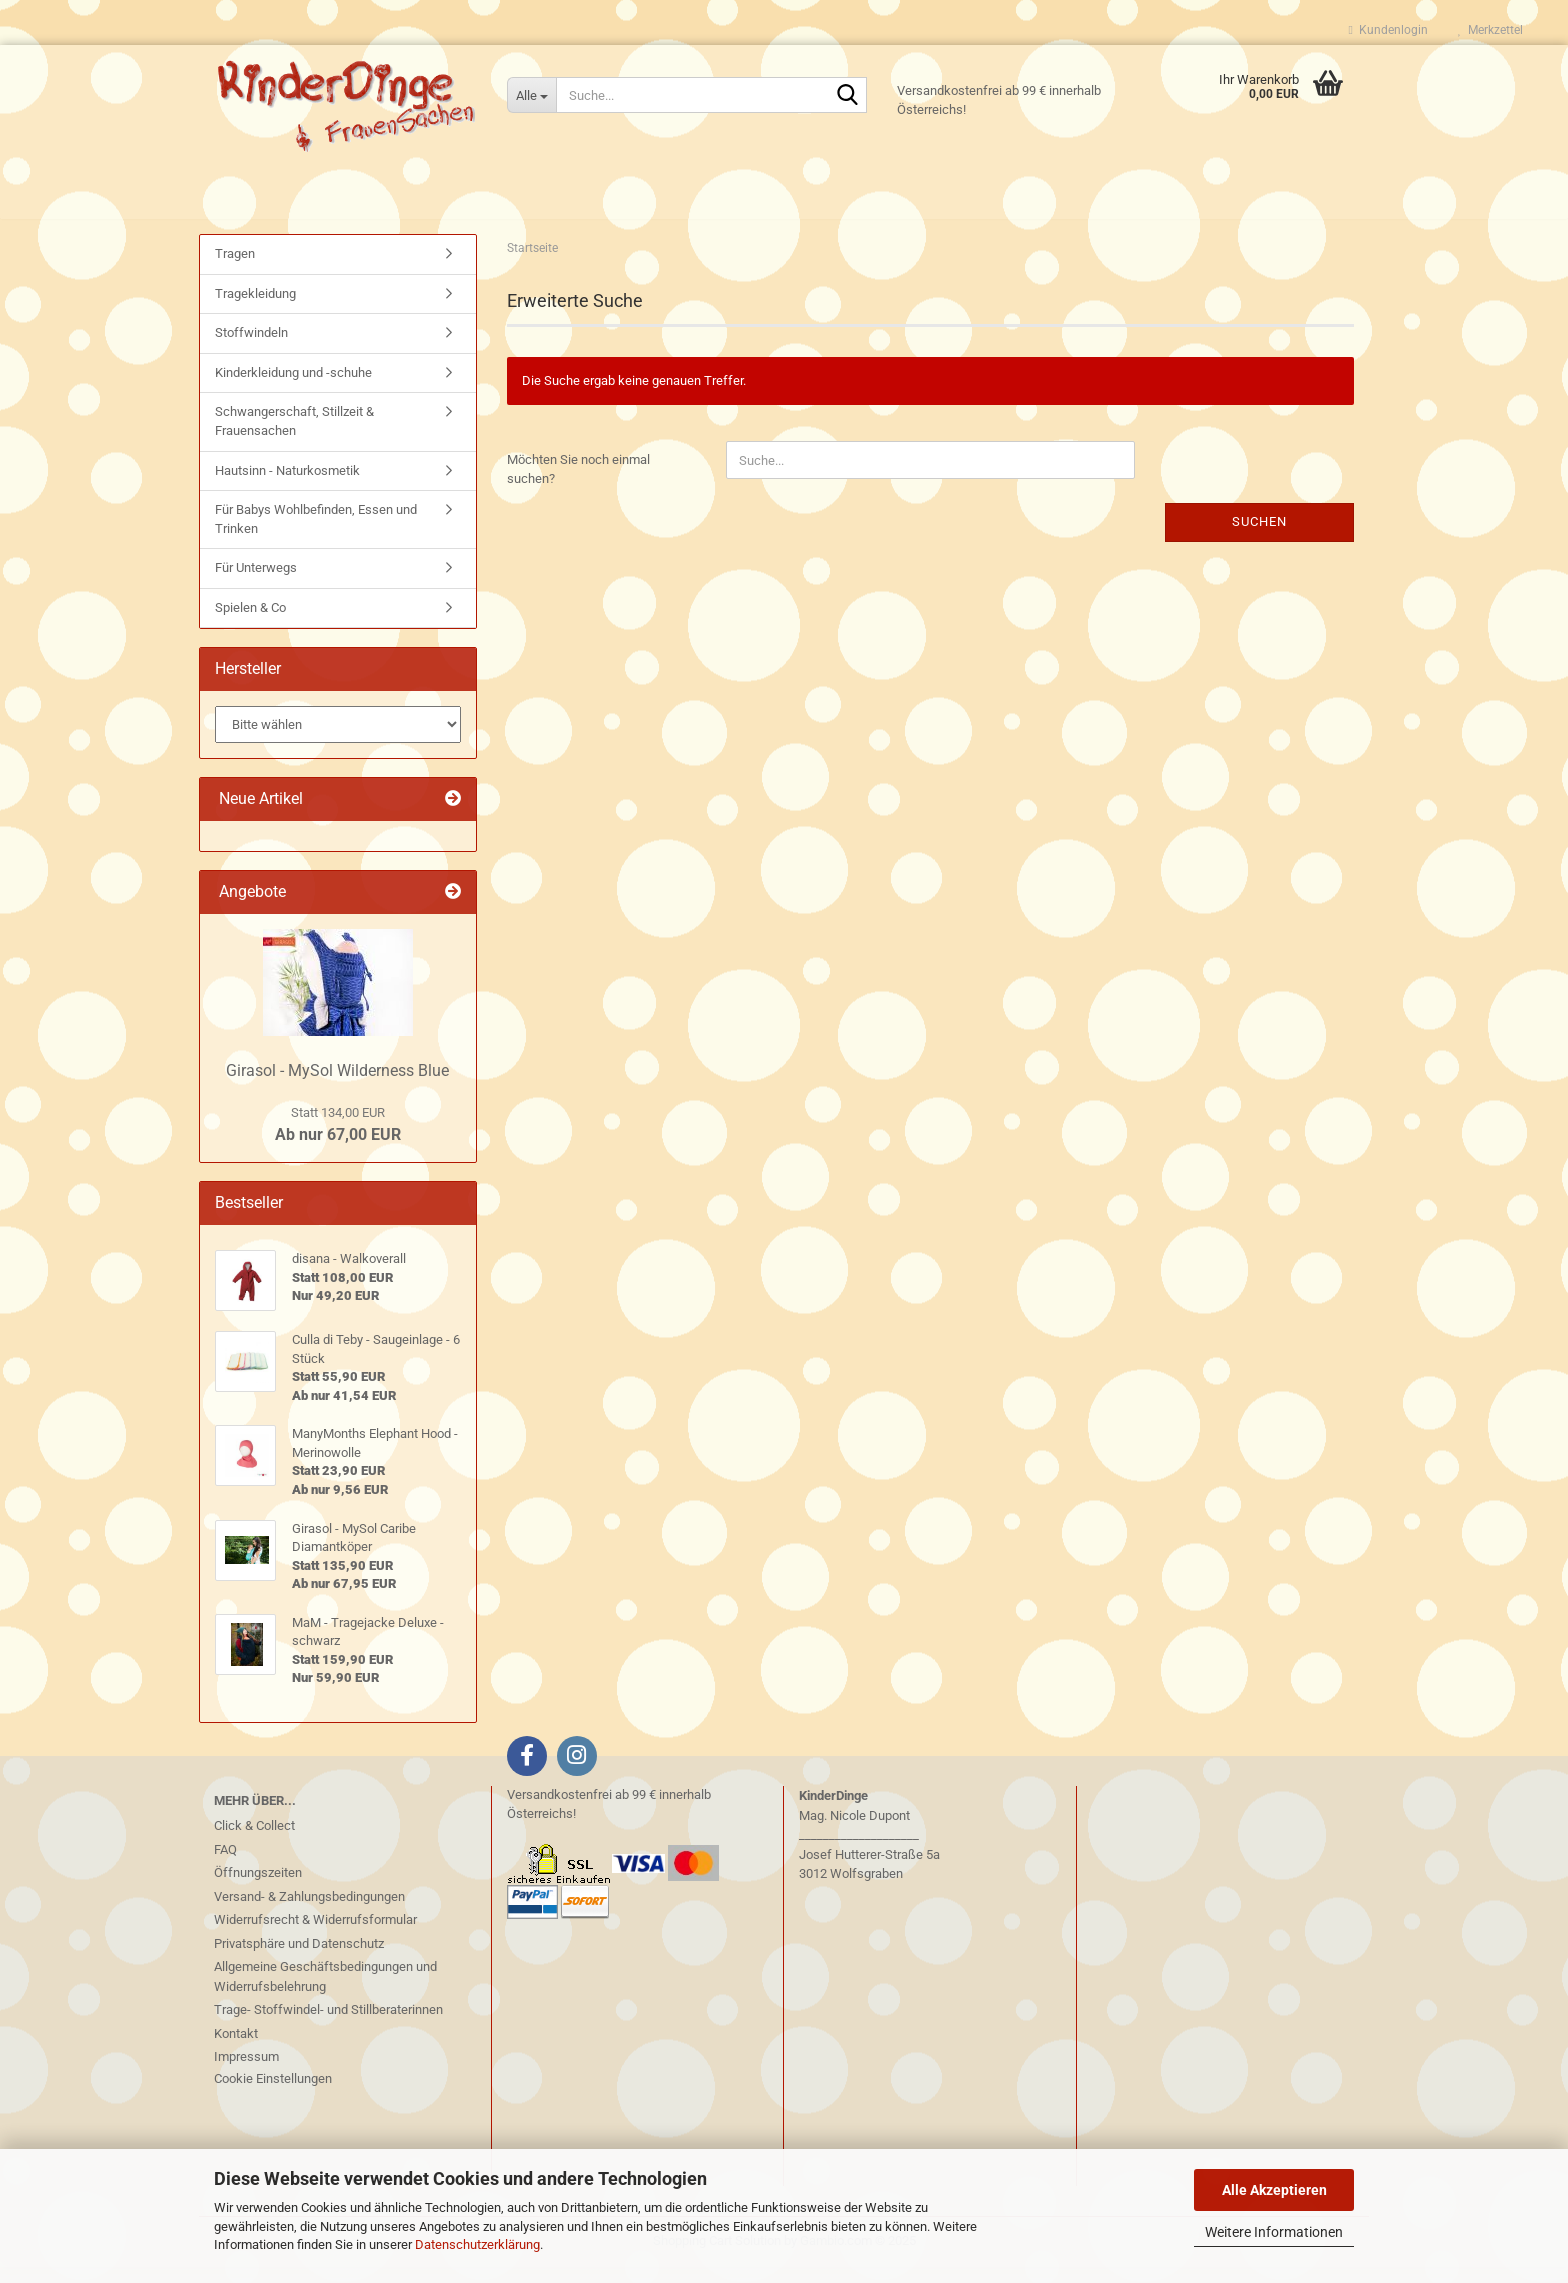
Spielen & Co (250, 623)
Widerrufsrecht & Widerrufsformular (315, 1935)
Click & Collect (254, 1841)
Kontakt (236, 2049)
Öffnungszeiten (258, 1888)
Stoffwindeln (251, 348)
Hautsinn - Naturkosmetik (287, 485)
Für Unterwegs (256, 583)
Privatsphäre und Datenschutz (299, 1959)
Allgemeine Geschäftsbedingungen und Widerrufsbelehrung (325, 1992)
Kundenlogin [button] (1388, 30)
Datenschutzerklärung (477, 2244)
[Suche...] (531, 95)
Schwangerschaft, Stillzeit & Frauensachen (294, 437)
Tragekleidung (255, 309)
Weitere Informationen (1274, 2232)
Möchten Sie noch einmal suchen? (578, 485)
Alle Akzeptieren (1274, 2190)
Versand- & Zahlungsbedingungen (309, 1912)
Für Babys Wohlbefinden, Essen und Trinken (316, 535)
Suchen (1259, 537)
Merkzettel (1490, 30)
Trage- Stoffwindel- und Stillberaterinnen (328, 2025)
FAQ (225, 1865)
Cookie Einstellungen (273, 2094)
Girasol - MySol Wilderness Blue (337, 1086)
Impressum (246, 2072)
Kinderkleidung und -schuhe (293, 388)
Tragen (235, 269)
